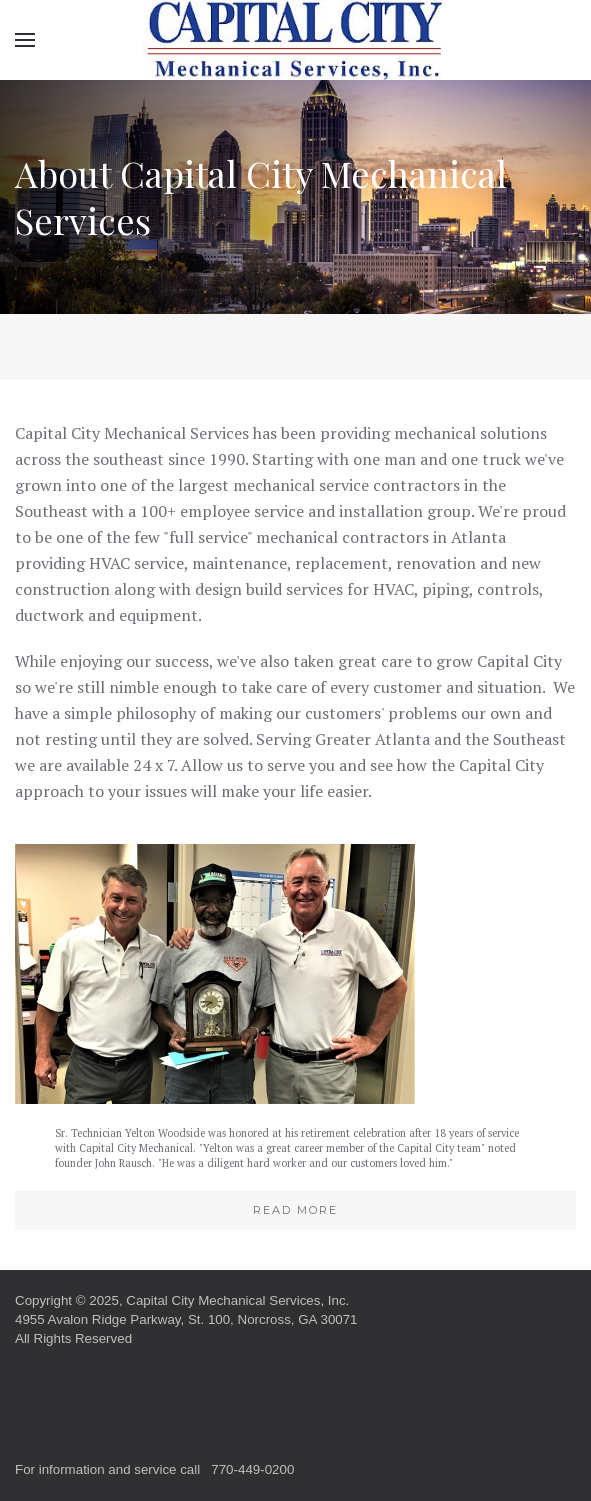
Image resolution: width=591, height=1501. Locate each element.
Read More (295, 1210)
